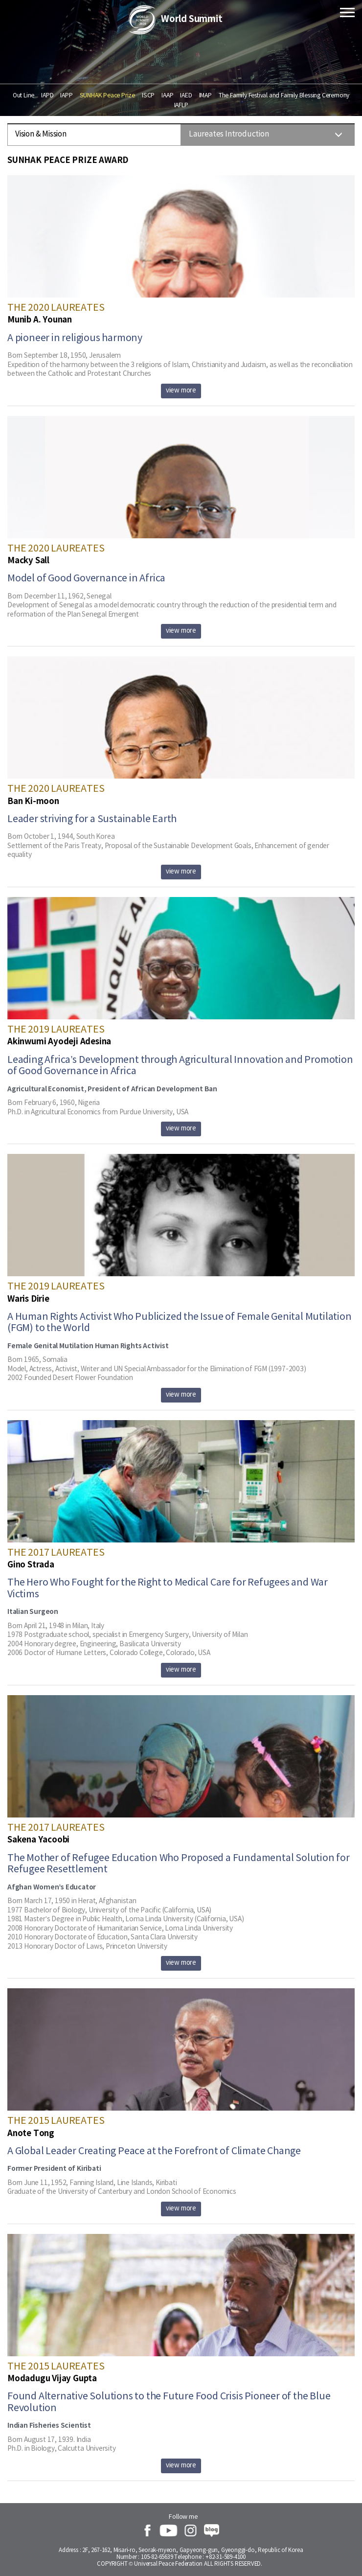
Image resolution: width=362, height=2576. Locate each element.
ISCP (148, 95)
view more (181, 390)
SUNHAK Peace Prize (107, 95)
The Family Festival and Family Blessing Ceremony (284, 95)
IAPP (66, 95)
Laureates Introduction (229, 134)
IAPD (47, 95)
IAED (186, 95)
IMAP (205, 95)
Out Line (23, 95)
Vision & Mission (41, 134)
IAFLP (181, 105)
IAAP (167, 95)
